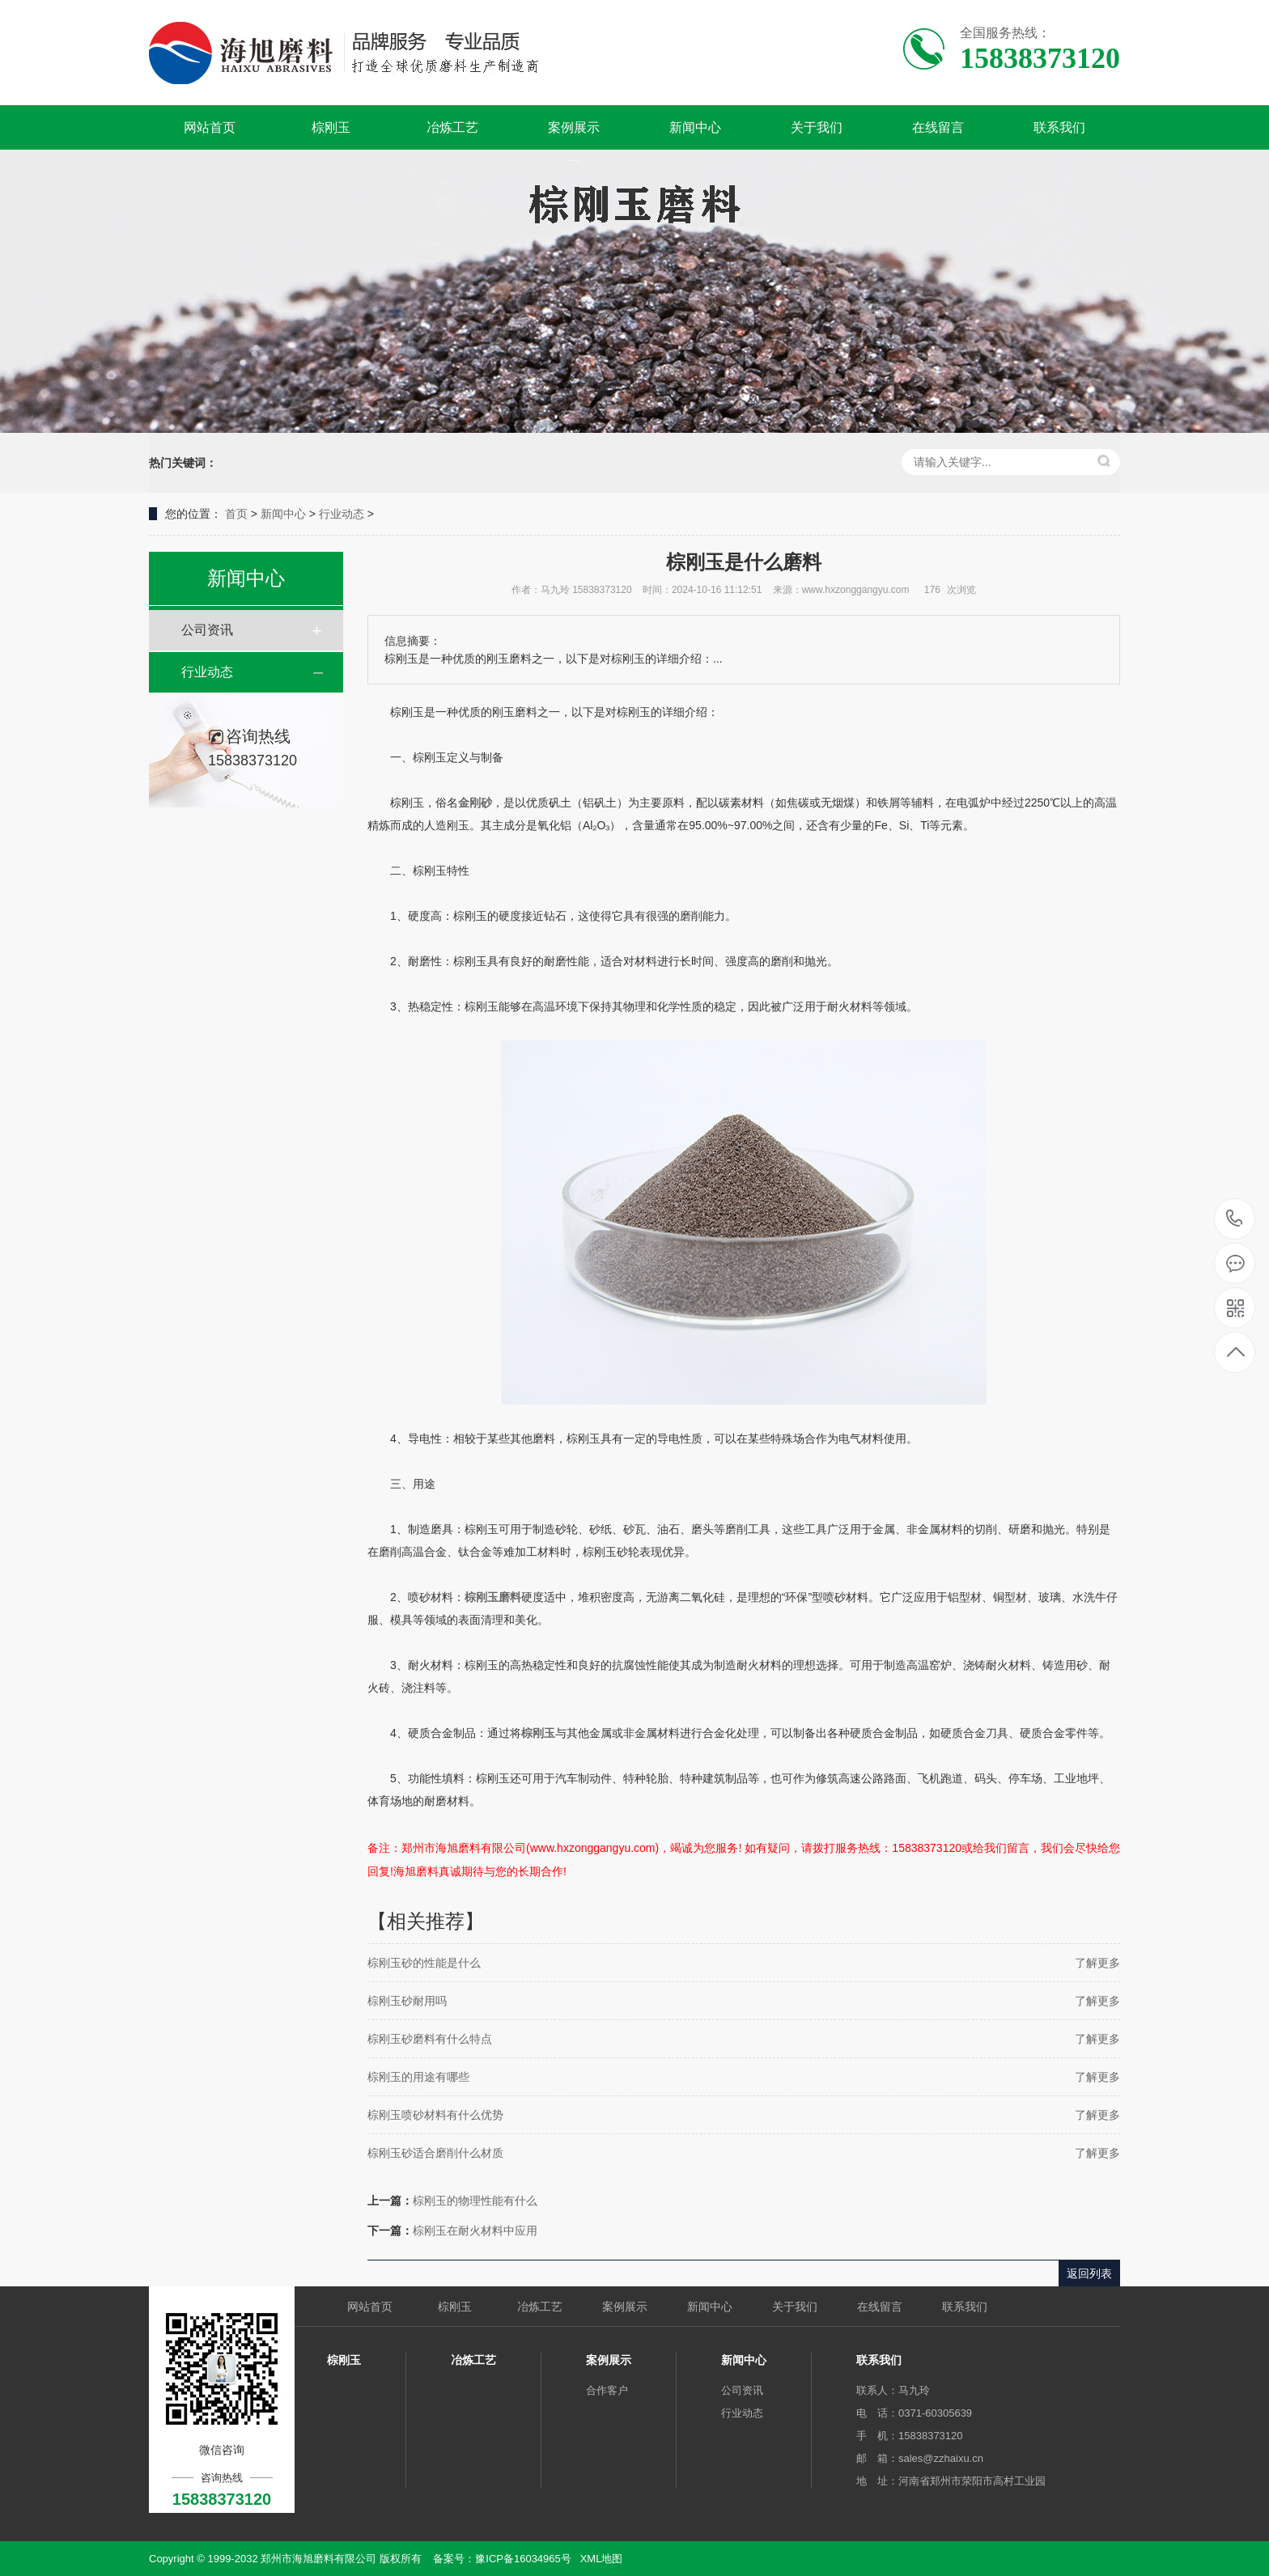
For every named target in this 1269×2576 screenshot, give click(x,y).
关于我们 (816, 127)
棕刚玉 (331, 127)
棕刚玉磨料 (493, 1597)
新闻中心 (695, 127)
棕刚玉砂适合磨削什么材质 (435, 2152)
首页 (236, 513)
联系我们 (1059, 127)
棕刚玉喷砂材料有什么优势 (435, 2114)
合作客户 (607, 2390)
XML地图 (601, 2559)
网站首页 (210, 127)
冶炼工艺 (452, 127)
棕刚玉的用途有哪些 (418, 2076)
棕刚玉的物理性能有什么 (475, 2200)
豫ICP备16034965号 (523, 2559)
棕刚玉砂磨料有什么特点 (429, 2038)
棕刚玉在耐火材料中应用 (475, 2230)
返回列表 (1089, 2273)
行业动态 (341, 513)
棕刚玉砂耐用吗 (407, 2000)
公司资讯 (207, 630)
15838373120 (1234, 1218)
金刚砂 (475, 802)
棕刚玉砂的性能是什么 (424, 1962)
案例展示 (574, 127)
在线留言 (938, 127)
